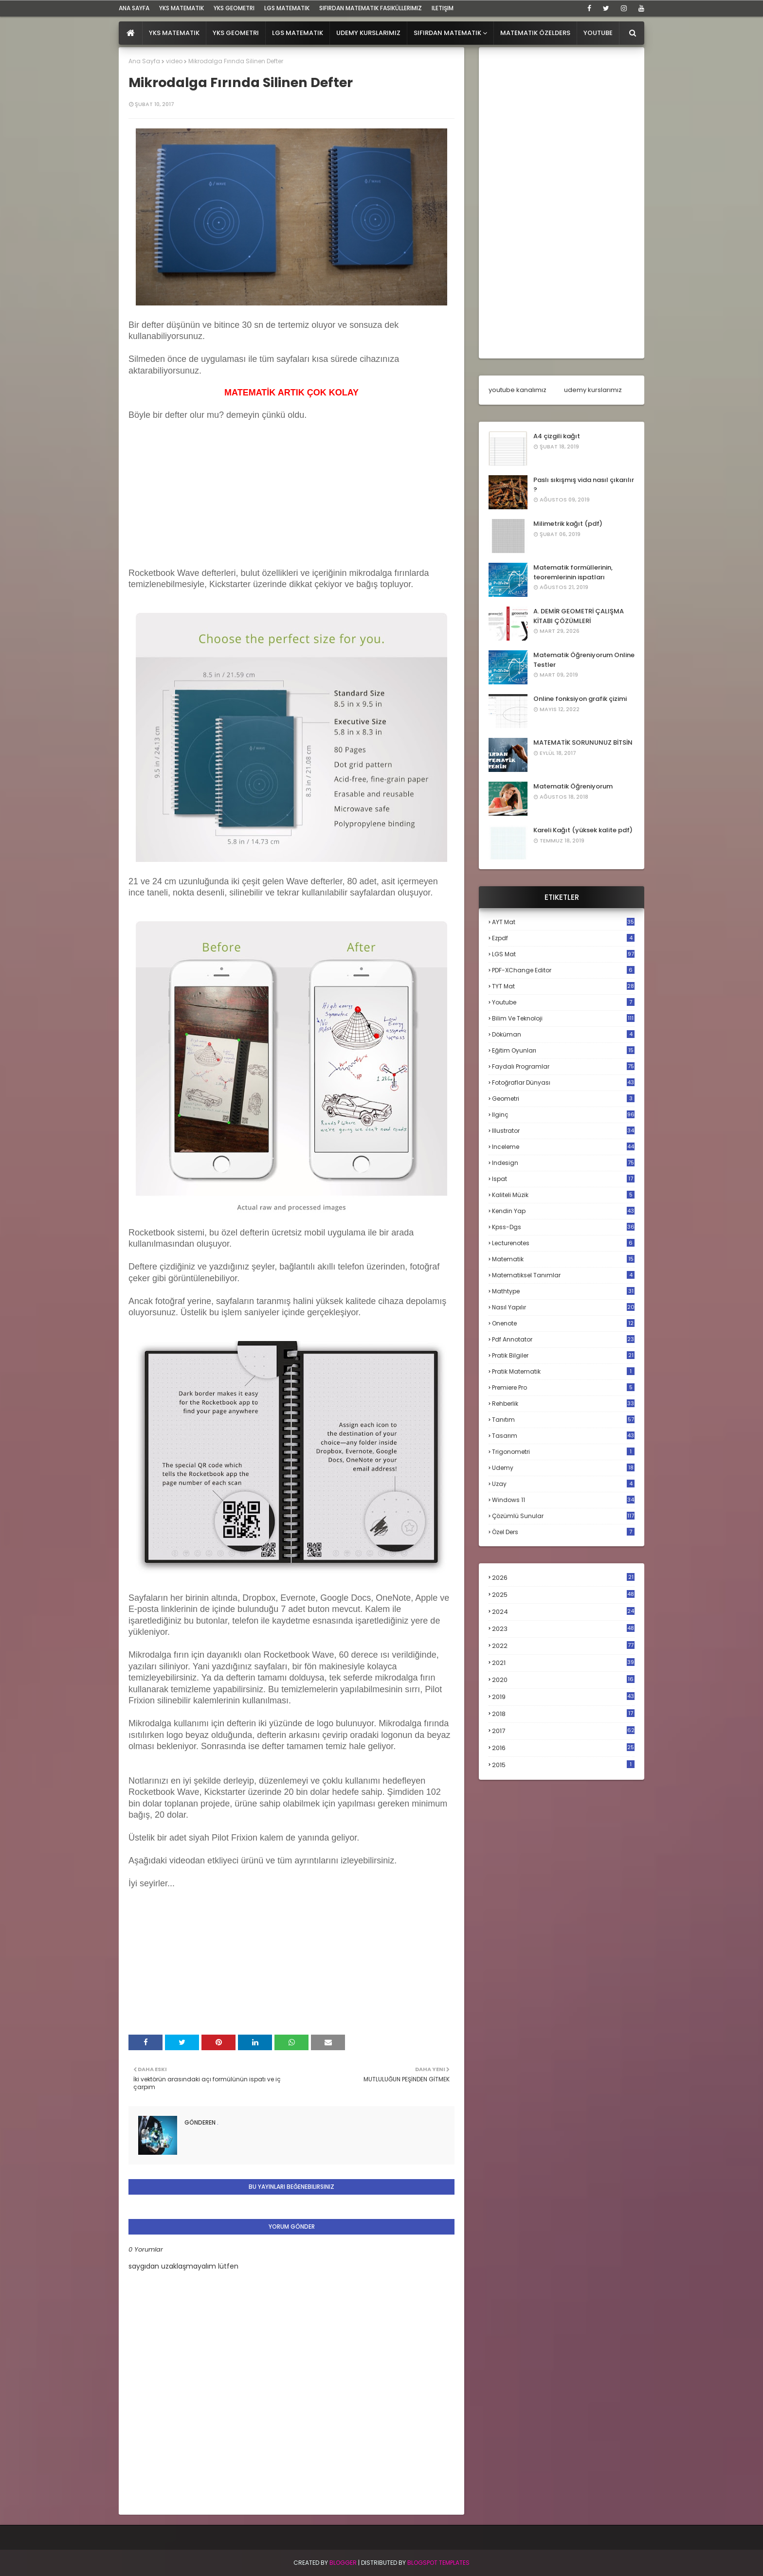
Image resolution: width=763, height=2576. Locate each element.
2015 (563, 1765)
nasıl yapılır (563, 1307)
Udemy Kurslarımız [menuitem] (368, 32)
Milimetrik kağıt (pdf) (567, 523)
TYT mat (563, 986)
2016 (563, 1748)
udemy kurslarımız (593, 389)
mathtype (563, 1291)
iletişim (443, 8)
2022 (563, 1645)
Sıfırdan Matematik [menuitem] (447, 32)
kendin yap (563, 1211)
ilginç (563, 1114)
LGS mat (563, 954)
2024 (563, 1611)
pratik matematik (563, 1371)
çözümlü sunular (563, 1516)
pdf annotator (563, 1339)
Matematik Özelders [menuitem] (535, 32)
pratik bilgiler (563, 1355)
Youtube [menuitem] (598, 32)
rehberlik (563, 1403)
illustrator (563, 1131)
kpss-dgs (563, 1227)
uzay (563, 1484)
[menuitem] (131, 33)
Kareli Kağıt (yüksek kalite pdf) (583, 830)
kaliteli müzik (563, 1195)
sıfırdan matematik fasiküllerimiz (370, 8)
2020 (563, 1680)
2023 (563, 1629)
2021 (563, 1662)
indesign (563, 1163)
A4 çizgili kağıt (556, 436)
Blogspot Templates (438, 2562)
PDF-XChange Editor (563, 970)
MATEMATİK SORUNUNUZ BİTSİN (583, 742)
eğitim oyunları (563, 1050)
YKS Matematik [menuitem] (174, 32)
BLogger (343, 2562)
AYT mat (563, 922)
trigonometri (563, 1452)
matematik (563, 1259)
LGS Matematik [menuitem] (297, 32)
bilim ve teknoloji (563, 1018)
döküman (563, 1034)
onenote (563, 1323)
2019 (563, 1697)
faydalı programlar (563, 1066)
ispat (563, 1179)
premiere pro (563, 1387)
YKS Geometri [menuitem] (236, 32)
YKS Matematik (181, 8)
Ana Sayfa (144, 61)
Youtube (563, 1002)
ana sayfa (134, 8)
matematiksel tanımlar (563, 1275)
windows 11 (563, 1500)
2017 (563, 1731)
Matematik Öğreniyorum (573, 786)
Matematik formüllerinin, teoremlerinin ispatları (573, 572)
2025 (563, 1594)
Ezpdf (563, 938)
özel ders (563, 1532)
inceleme (563, 1147)
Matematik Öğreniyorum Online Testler (584, 659)
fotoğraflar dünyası (563, 1082)
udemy (563, 1468)
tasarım (563, 1435)
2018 (563, 1714)
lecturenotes (563, 1243)
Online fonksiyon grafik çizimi (580, 698)
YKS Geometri (234, 8)
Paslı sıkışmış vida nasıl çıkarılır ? (583, 484)
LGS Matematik (286, 8)
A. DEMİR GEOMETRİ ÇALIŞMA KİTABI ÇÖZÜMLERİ (578, 616)
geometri (563, 1098)
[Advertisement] (201, 503)
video (174, 61)
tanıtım (563, 1419)
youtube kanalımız (517, 389)
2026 (563, 1577)
